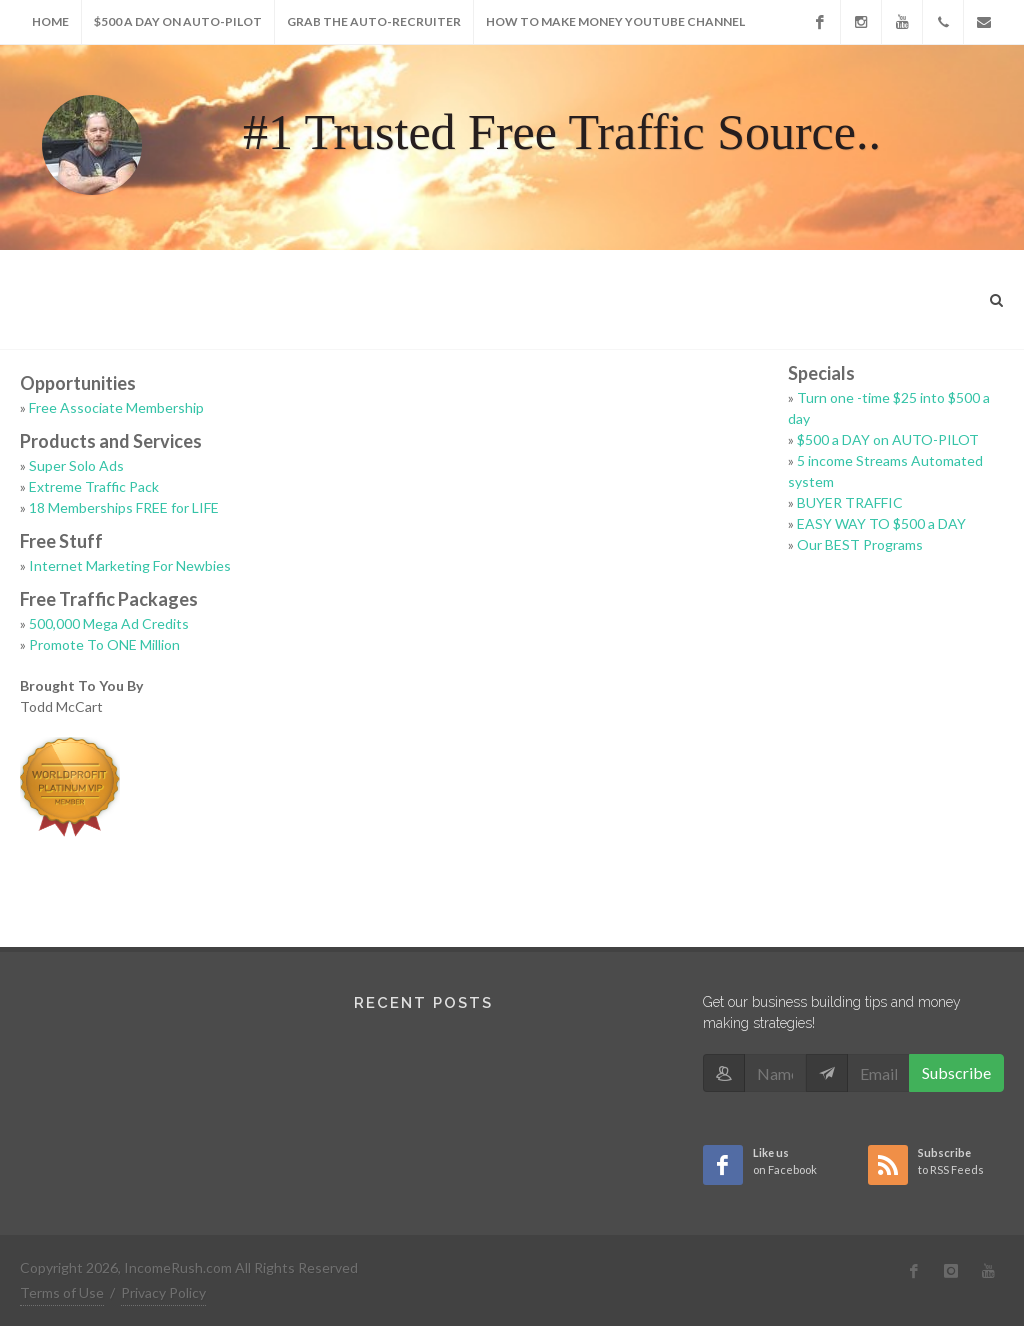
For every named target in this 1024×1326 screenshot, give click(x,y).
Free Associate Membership (116, 407)
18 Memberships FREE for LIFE (124, 507)
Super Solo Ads (76, 465)
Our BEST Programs (860, 544)
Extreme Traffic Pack (94, 486)
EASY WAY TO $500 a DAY (881, 523)
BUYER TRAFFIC (850, 502)
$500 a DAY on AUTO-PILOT (178, 21)
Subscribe (956, 1072)
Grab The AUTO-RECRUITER (374, 21)
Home (50, 21)
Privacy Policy (163, 1292)
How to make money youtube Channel (615, 21)
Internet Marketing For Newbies (130, 565)
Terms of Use (62, 1292)
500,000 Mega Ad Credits (109, 623)
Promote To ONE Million (104, 644)
